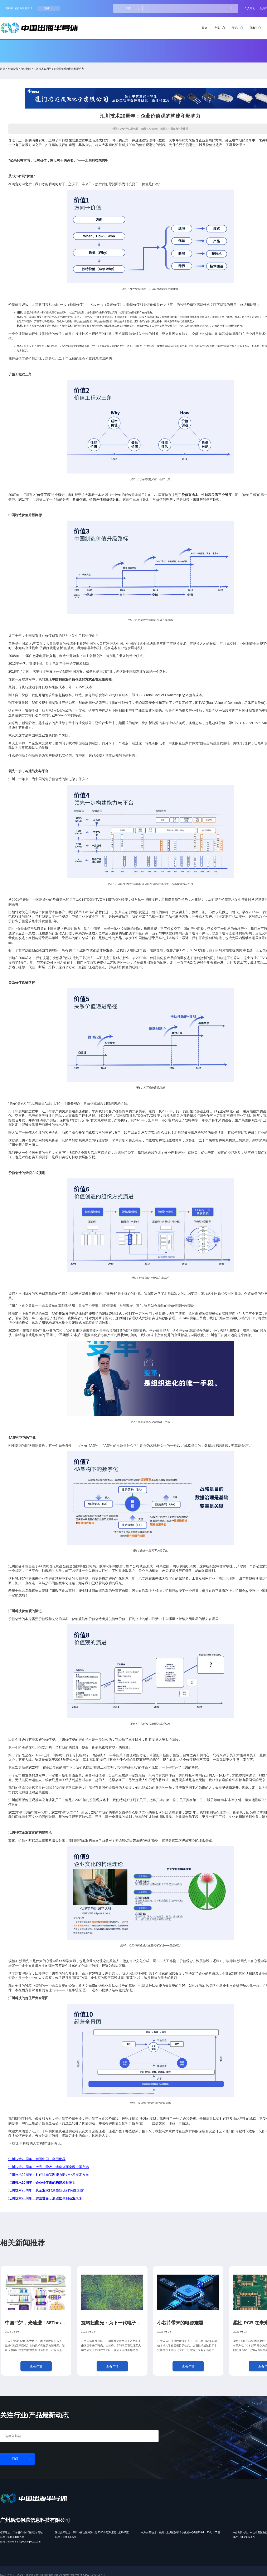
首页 (150, 18)
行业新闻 (59, 45)
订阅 (74, 5)
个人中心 (187, 5)
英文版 (229, 5)
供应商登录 (216, 5)
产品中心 (163, 18)
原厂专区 (210, 18)
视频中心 (194, 18)
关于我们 (225, 18)
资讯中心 (179, 18)
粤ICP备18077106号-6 (126, 2569)
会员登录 (200, 5)
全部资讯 (46, 45)
